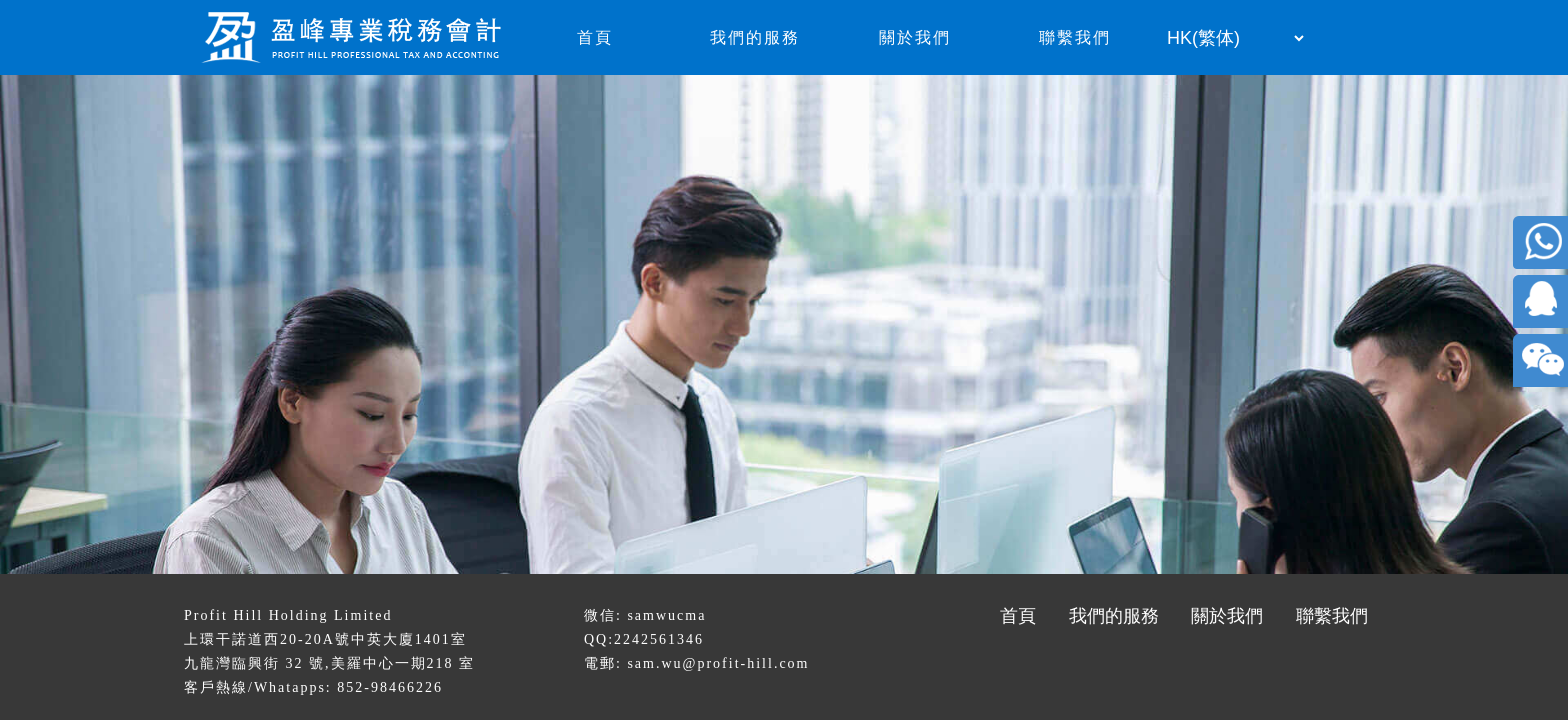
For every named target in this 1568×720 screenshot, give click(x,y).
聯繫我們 (1075, 37)
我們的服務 (755, 37)
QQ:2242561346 (644, 639)
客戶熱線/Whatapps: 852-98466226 (313, 687)
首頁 (595, 37)
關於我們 (915, 37)
